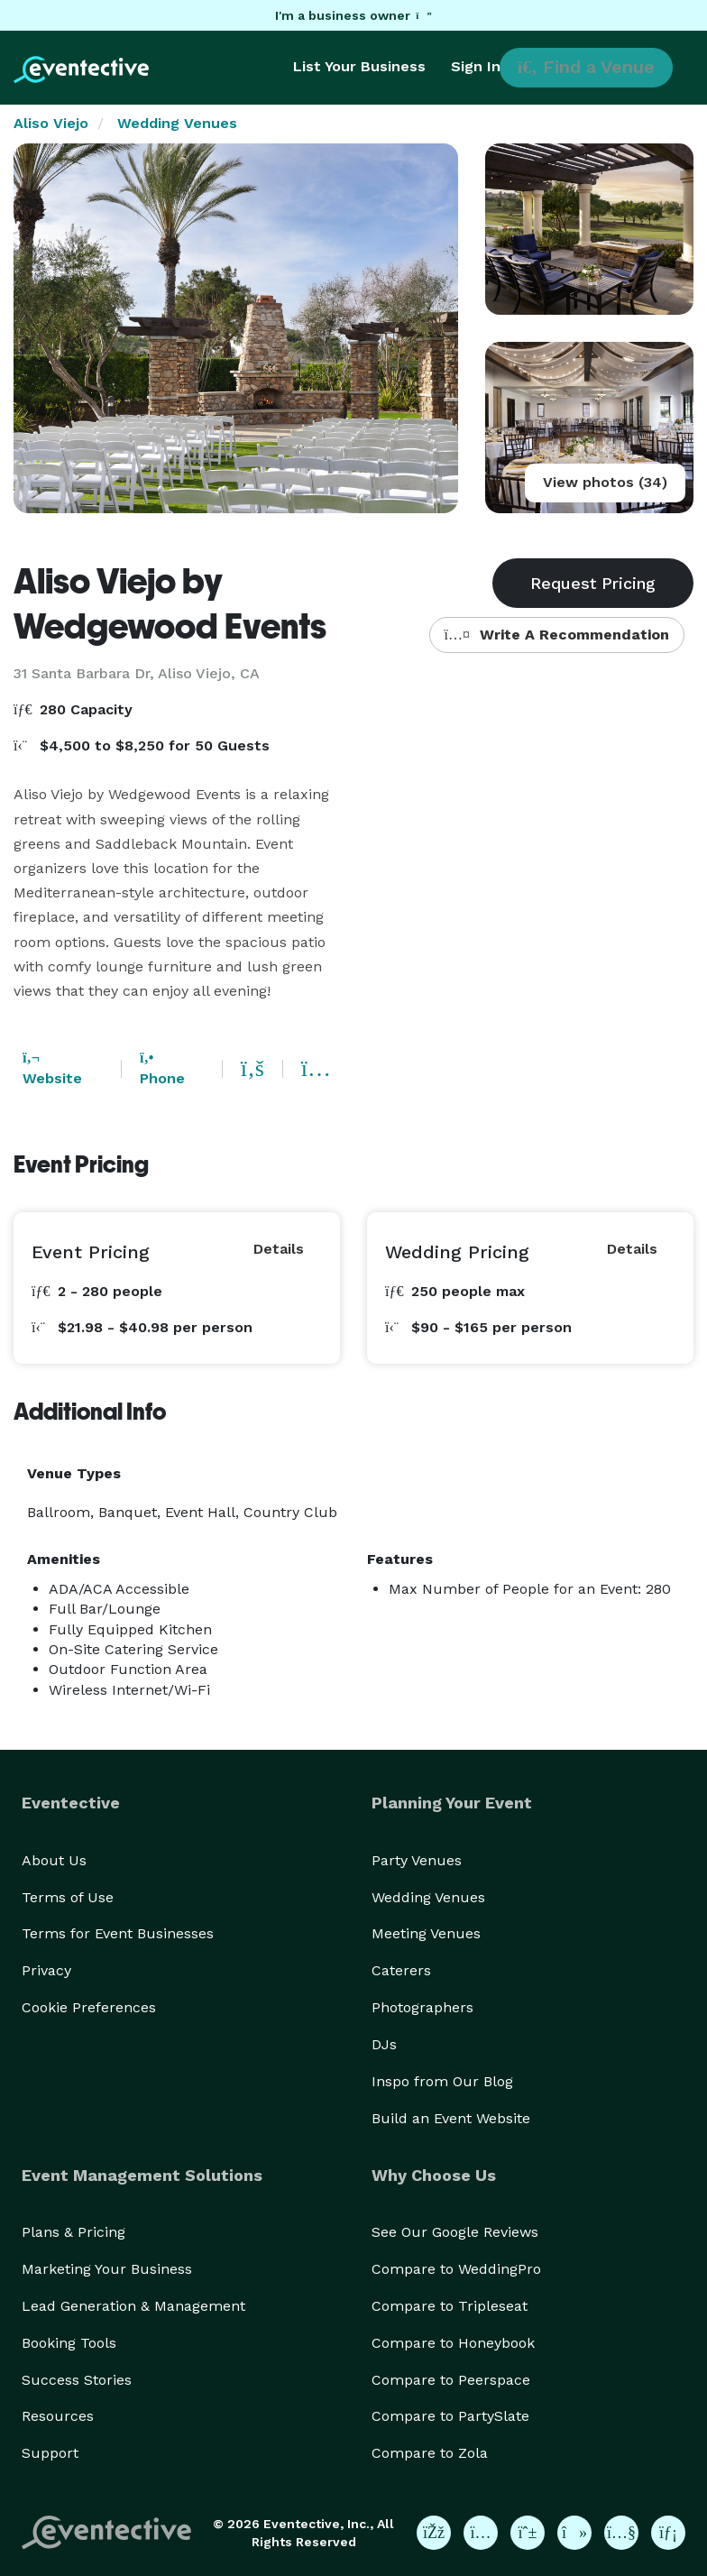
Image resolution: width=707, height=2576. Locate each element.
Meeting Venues (426, 1933)
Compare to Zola (430, 2452)
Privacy (46, 1970)
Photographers (422, 2007)
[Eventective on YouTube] (621, 2533)
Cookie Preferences (89, 2007)
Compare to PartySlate (450, 2415)
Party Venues (417, 1860)
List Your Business (359, 66)
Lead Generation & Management (133, 2305)
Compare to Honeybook (453, 2342)
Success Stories (77, 2379)
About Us (54, 1860)
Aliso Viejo (51, 123)
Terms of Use (68, 1897)
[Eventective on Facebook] (434, 2533)
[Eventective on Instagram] (481, 2533)
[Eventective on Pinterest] (527, 2533)
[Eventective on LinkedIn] (668, 2533)
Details (278, 1248)
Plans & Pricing (73, 2231)
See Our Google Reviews (455, 2231)
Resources (58, 2415)
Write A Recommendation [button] (557, 634)
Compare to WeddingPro (456, 2268)
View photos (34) (605, 482)
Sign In (475, 66)
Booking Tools (69, 2342)
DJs (384, 2044)
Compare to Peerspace (451, 2379)
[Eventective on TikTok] (574, 2533)
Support (50, 2452)
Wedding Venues (177, 123)
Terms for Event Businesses (118, 1933)
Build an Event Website (451, 2118)
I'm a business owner (353, 15)
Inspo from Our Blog (442, 2081)
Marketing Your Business (107, 2268)
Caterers (401, 1970)
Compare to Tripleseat (450, 2305)
